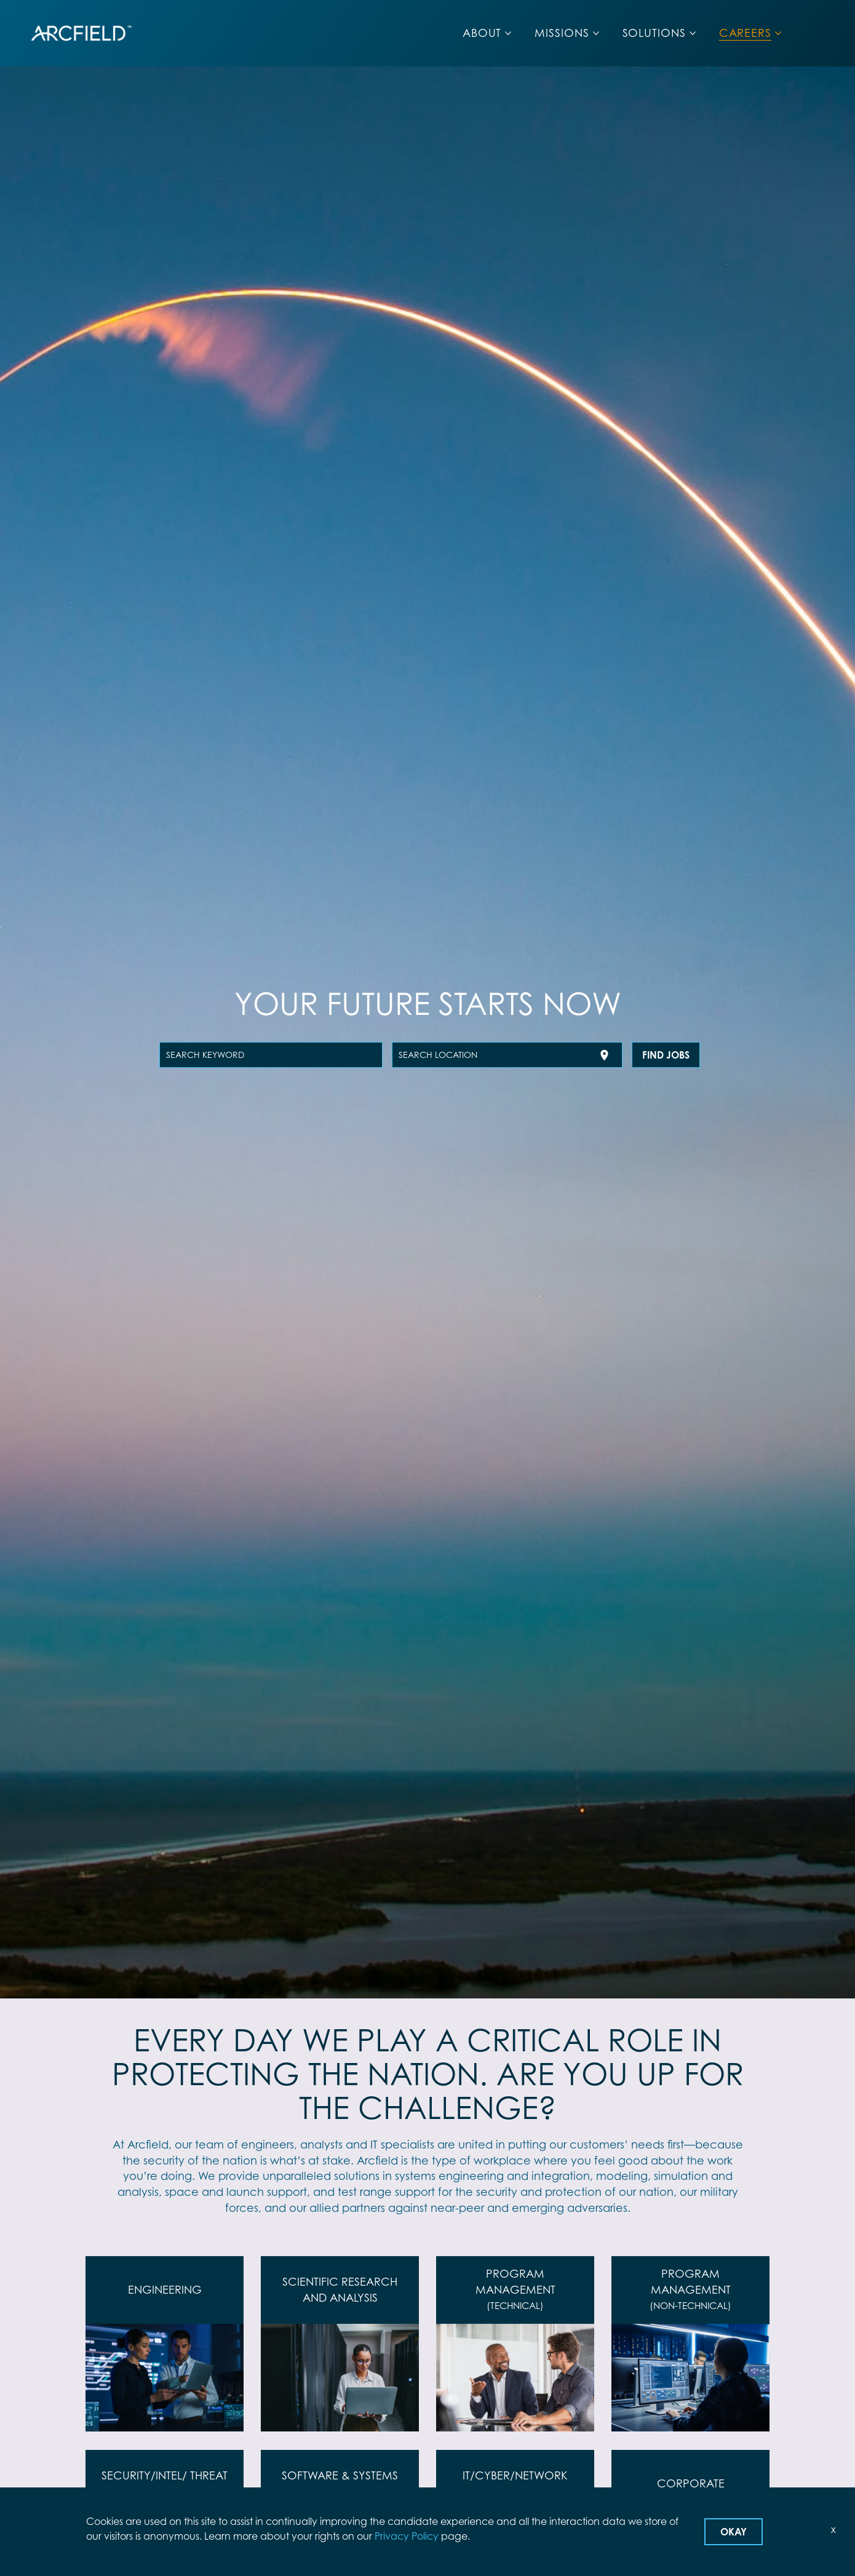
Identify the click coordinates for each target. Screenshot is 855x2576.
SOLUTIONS (654, 32)
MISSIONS (562, 32)
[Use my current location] (604, 1055)
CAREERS (745, 32)
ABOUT (482, 32)
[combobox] (270, 1055)
